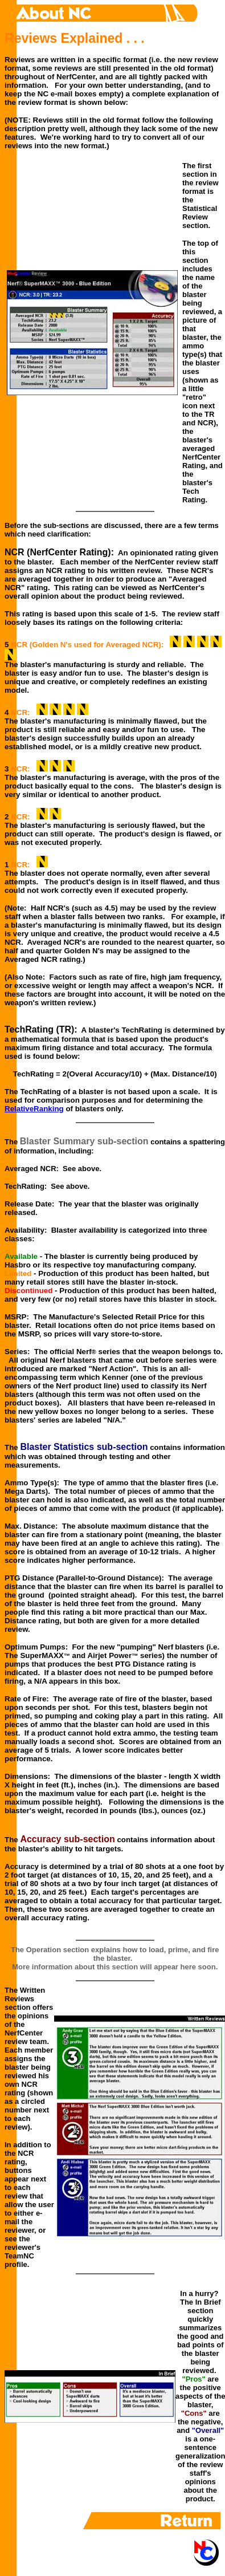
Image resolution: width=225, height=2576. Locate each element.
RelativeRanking (34, 1108)
